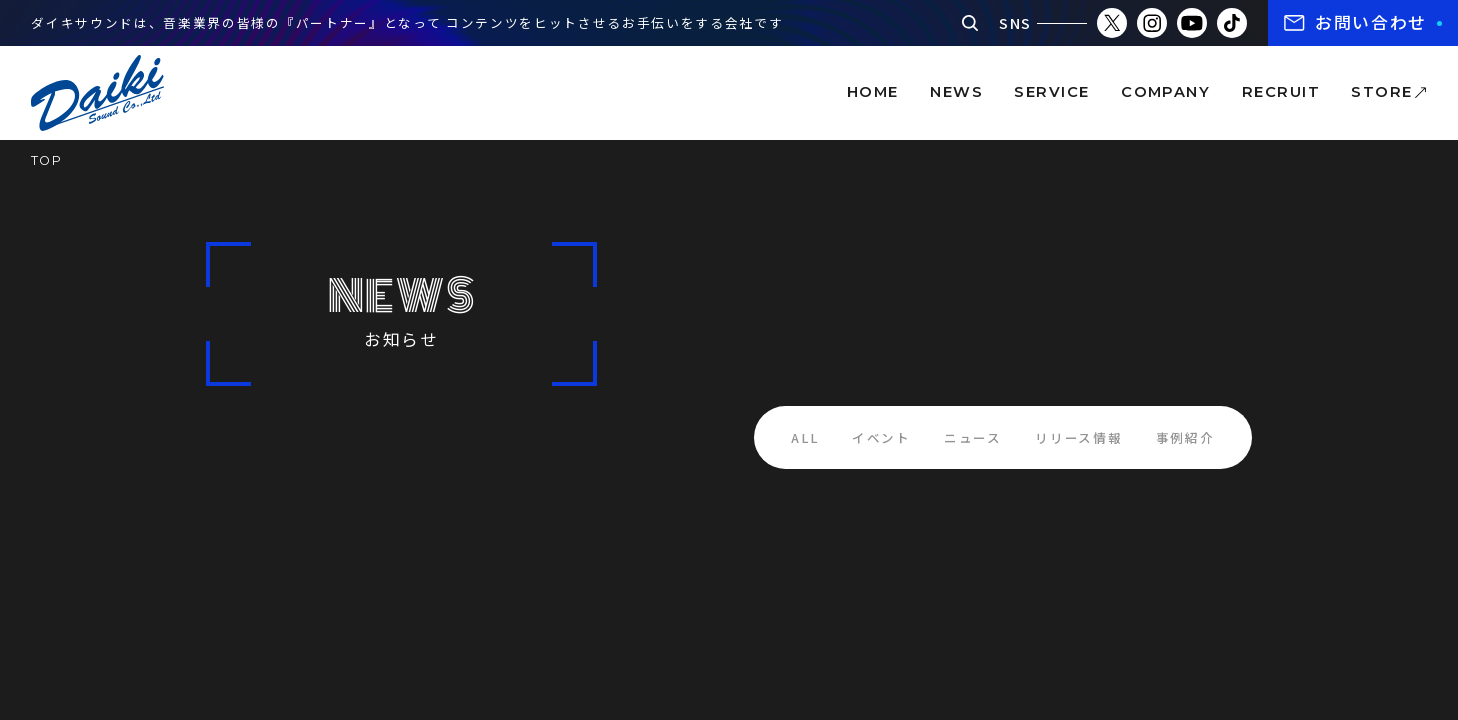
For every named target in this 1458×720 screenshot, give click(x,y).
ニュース (973, 437)
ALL (804, 437)
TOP (47, 160)
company (1165, 92)
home (873, 92)
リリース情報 (1078, 437)
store (1381, 92)
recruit (1281, 92)
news (956, 92)
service (1051, 92)
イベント (881, 437)
